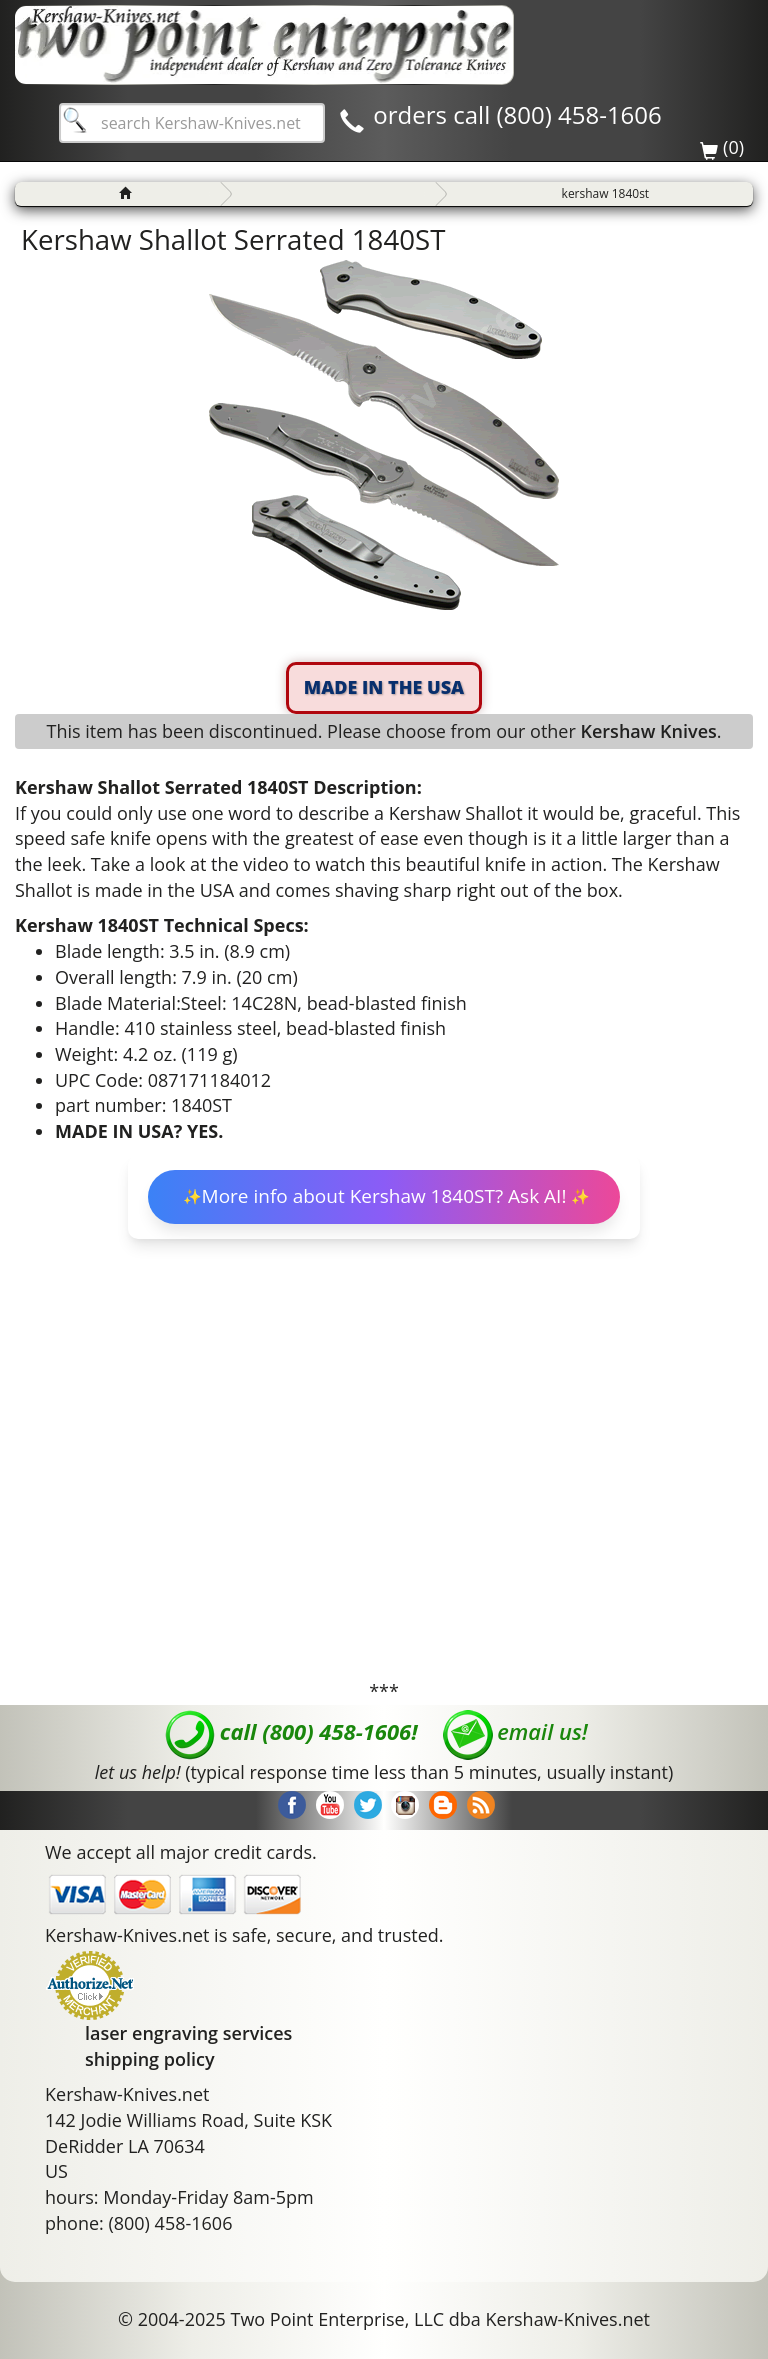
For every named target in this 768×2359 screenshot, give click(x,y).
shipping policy (150, 2059)
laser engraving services (188, 2033)
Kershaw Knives (648, 731)
